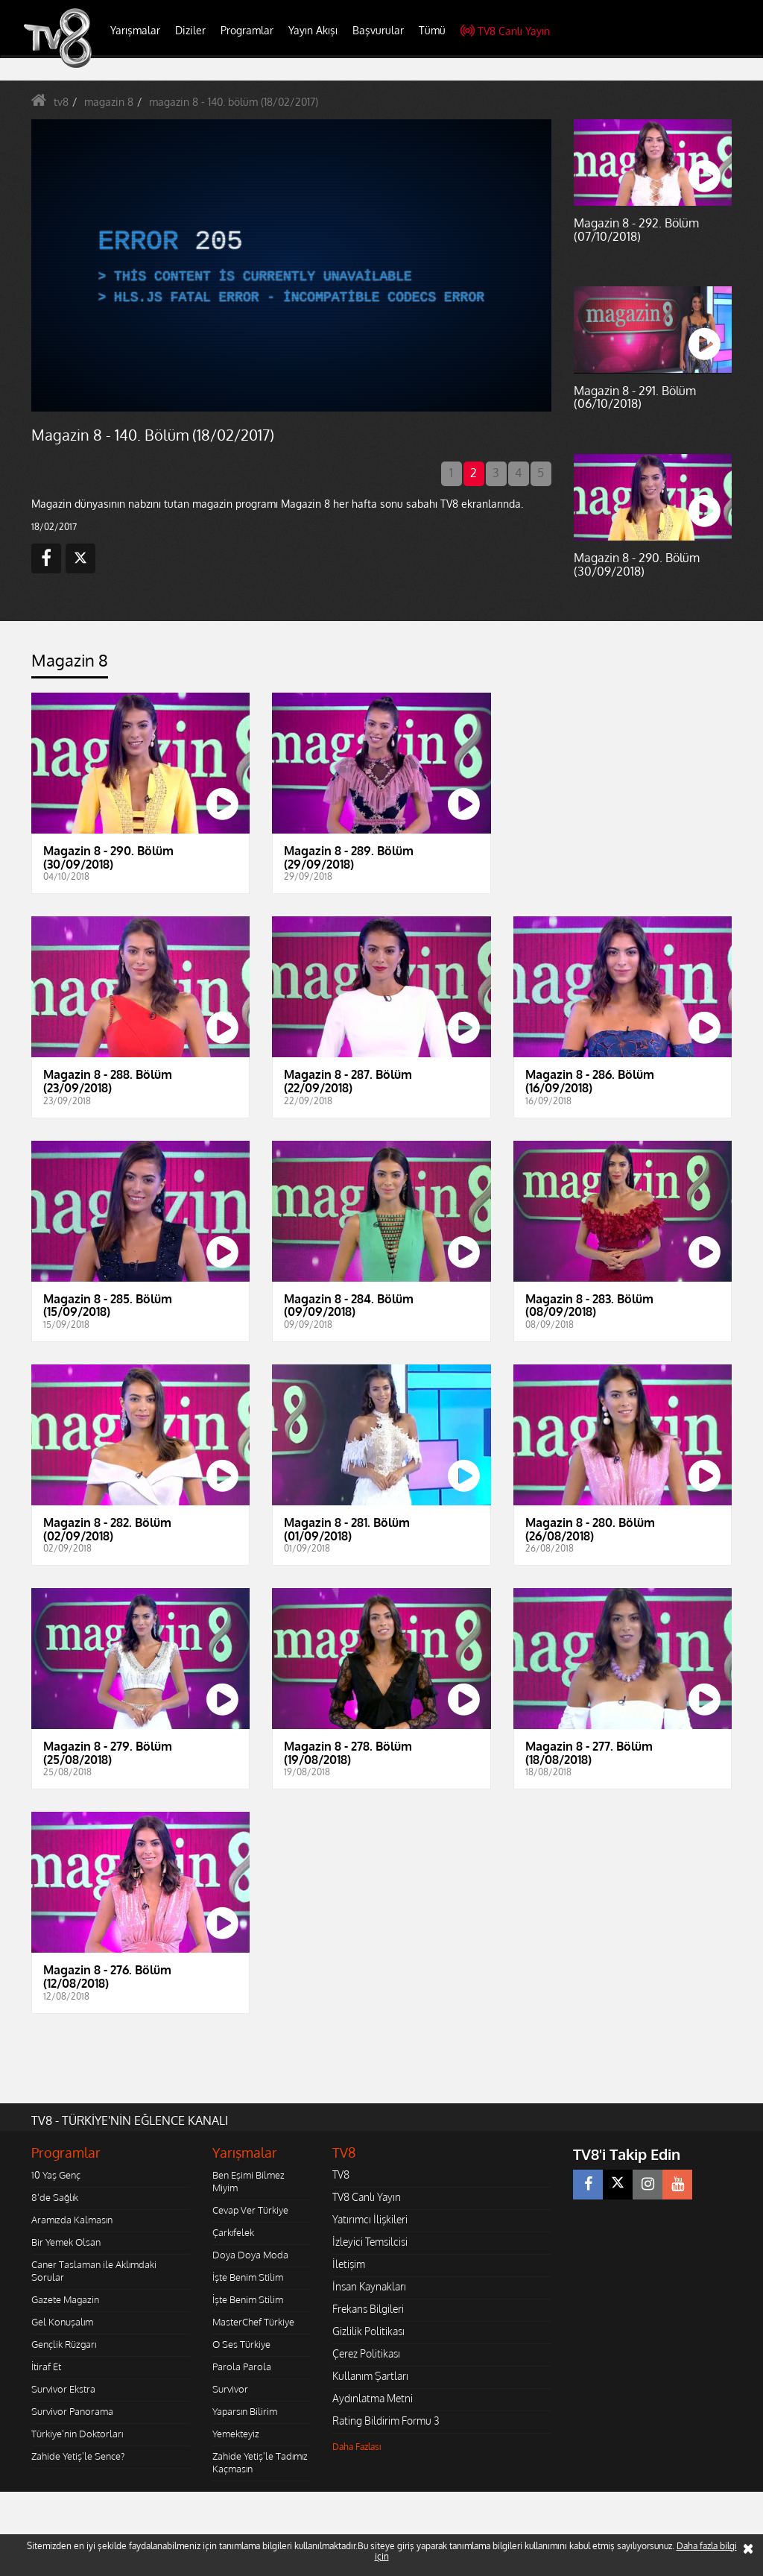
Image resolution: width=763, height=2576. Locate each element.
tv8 (61, 101)
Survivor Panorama (72, 2411)
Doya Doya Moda (250, 2255)
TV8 (340, 2174)
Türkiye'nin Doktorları (77, 2434)
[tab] (69, 664)
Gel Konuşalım (62, 2322)
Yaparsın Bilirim (244, 2411)
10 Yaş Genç (55, 2175)
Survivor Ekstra (63, 2389)
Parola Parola (241, 2366)
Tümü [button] (432, 30)
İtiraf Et (46, 2366)
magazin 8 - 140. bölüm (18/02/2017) (233, 101)
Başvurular (378, 30)
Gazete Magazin (65, 2299)
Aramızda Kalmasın (72, 2220)
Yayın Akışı (313, 30)
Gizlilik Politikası (368, 2331)
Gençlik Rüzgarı (63, 2344)
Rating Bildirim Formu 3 (386, 2420)
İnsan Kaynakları (369, 2286)
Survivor (230, 2389)
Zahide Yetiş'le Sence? (77, 2456)
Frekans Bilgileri (368, 2308)
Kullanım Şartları (370, 2375)
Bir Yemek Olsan (66, 2242)
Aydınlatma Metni (372, 2398)
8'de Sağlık (54, 2197)
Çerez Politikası (366, 2353)
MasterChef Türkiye (253, 2322)
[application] (291, 265)
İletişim (348, 2264)
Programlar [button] (247, 30)
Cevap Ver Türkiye (250, 2210)
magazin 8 (108, 101)
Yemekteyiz (235, 2434)
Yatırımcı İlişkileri (370, 2219)
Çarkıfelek (233, 2232)
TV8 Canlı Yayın (505, 31)
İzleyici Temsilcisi (370, 2241)
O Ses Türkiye (241, 2344)
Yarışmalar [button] (135, 30)
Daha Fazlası (357, 2446)
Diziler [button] (190, 30)
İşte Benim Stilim (247, 2277)
